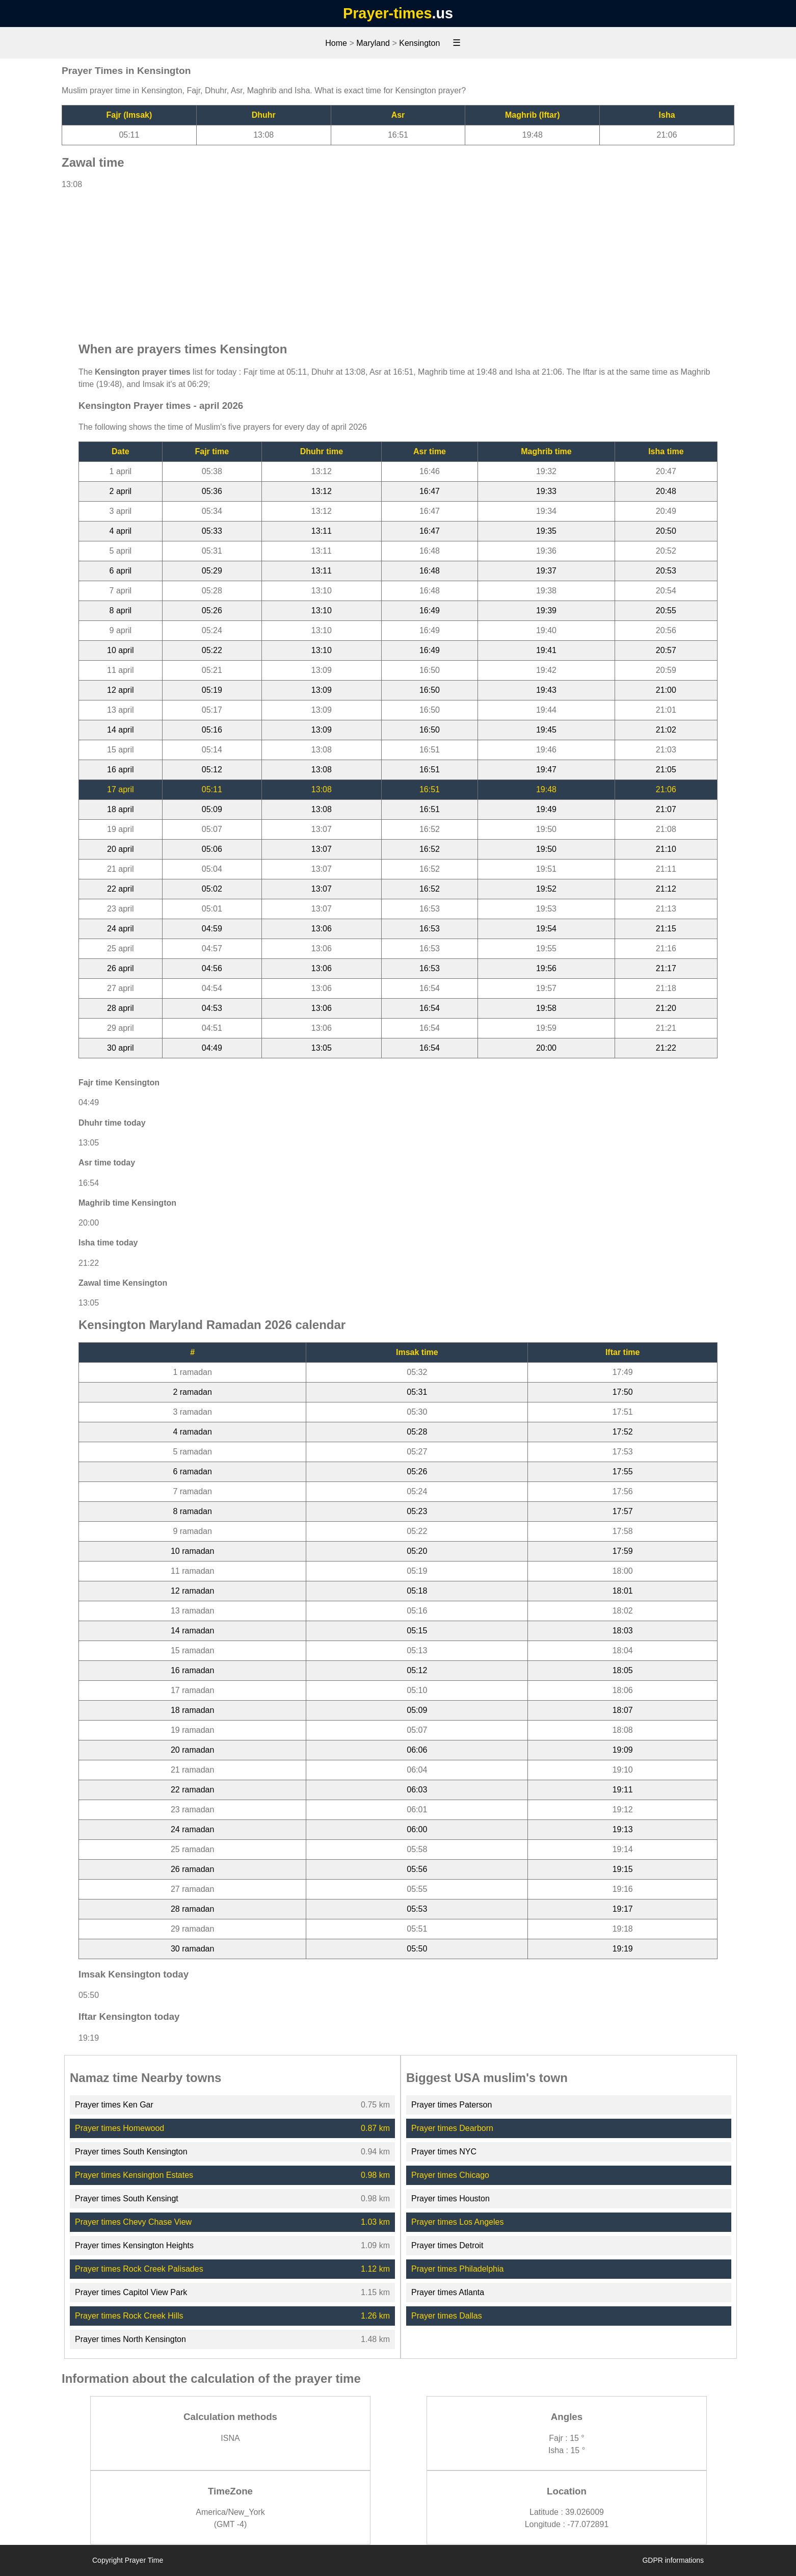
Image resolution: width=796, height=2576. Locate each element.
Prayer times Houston (450, 2198)
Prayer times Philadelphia (457, 2269)
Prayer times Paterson (451, 2104)
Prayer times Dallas (446, 2315)
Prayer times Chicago (450, 2175)
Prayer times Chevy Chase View (133, 2222)
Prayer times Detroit (447, 2245)
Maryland (373, 43)
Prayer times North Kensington (130, 2339)
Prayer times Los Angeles (457, 2222)
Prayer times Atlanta (447, 2292)
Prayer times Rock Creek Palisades (139, 2269)
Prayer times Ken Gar (114, 2104)
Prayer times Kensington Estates (134, 2175)
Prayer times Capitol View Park (131, 2292)
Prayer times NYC (443, 2151)
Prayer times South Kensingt (126, 2198)
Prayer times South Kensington (131, 2151)
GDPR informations (673, 2560)
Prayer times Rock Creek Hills (129, 2315)
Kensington (419, 43)
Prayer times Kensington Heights (134, 2245)
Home (336, 43)
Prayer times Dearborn (452, 2128)
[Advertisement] (398, 260)
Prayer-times (387, 13)
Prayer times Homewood (119, 2128)
